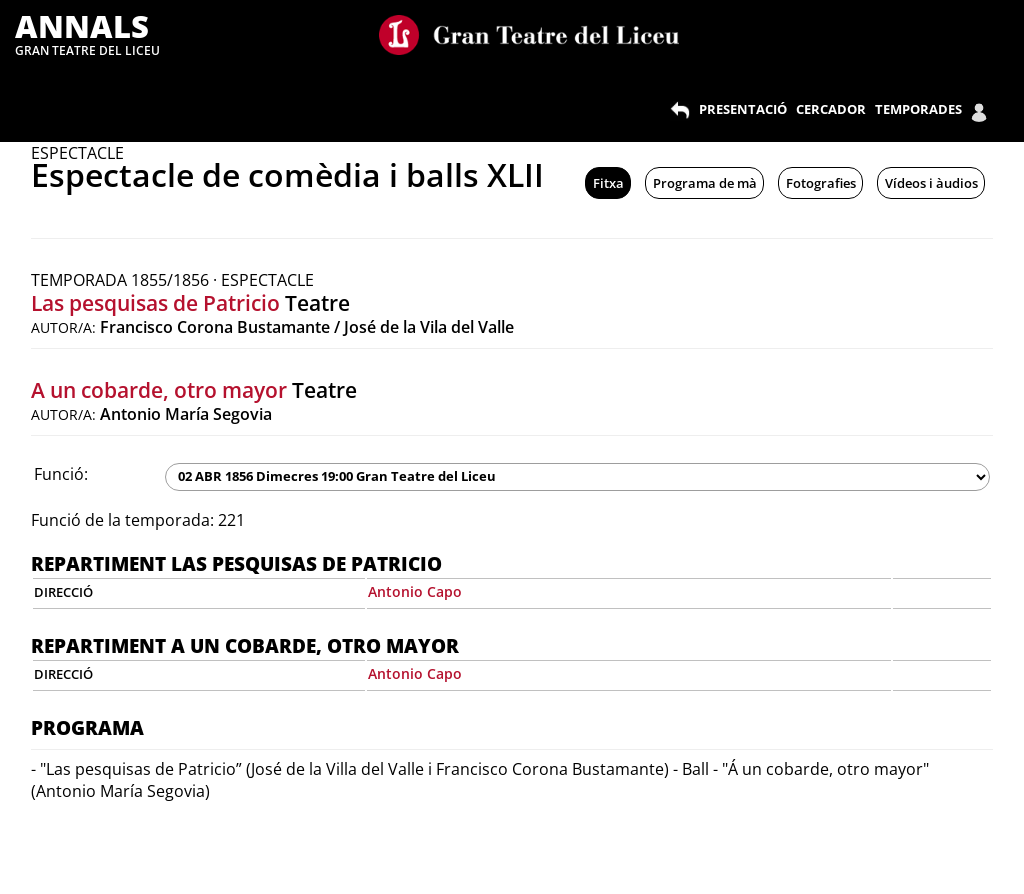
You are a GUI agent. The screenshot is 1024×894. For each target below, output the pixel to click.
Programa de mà (705, 183)
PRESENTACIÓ (743, 109)
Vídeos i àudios (931, 183)
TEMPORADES (918, 109)
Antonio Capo (415, 591)
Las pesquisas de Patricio (155, 303)
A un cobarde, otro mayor (159, 390)
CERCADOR (831, 109)
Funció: (61, 474)
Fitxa (608, 183)
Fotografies (821, 183)
